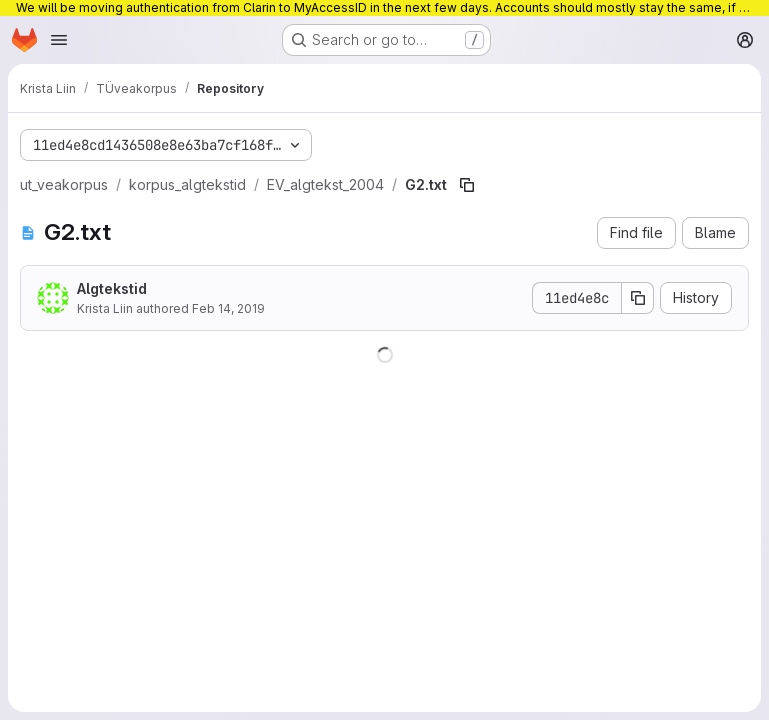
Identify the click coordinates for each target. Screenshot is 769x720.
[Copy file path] (467, 185)
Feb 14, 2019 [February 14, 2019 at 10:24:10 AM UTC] (228, 308)
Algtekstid (112, 288)
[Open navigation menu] (59, 40)
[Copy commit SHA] (638, 298)
